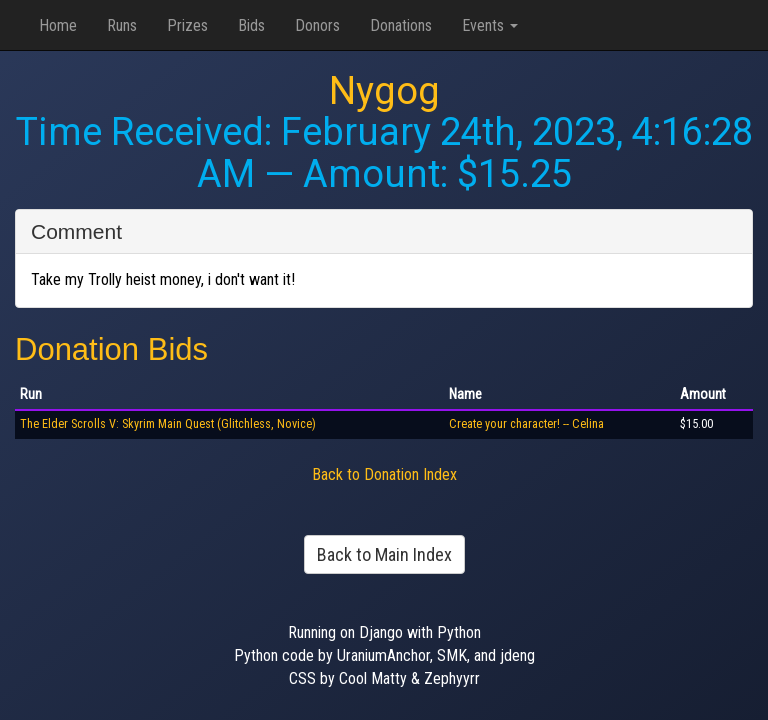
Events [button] (490, 25)
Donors (317, 25)
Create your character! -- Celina (526, 424)
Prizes (187, 25)
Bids (251, 25)
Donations (401, 25)
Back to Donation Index (384, 474)
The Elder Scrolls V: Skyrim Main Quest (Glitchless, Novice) (168, 424)
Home (58, 25)
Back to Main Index (384, 554)
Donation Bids (111, 349)
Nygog (384, 91)
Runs (122, 25)
